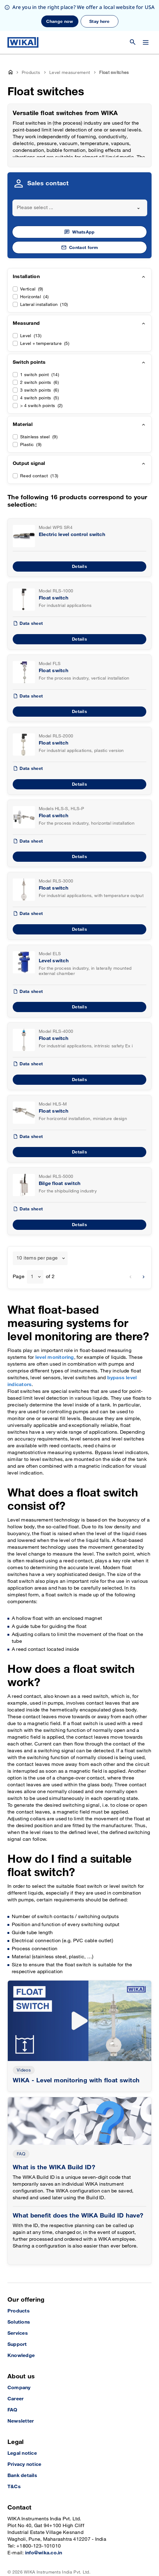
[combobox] (79, 177)
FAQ (21, 2123)
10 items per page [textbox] (37, 1227)
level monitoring (54, 1326)
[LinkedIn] (11, 2560)
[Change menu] (146, 11)
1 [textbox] (32, 1246)
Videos (24, 2039)
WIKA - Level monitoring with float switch (76, 2049)
